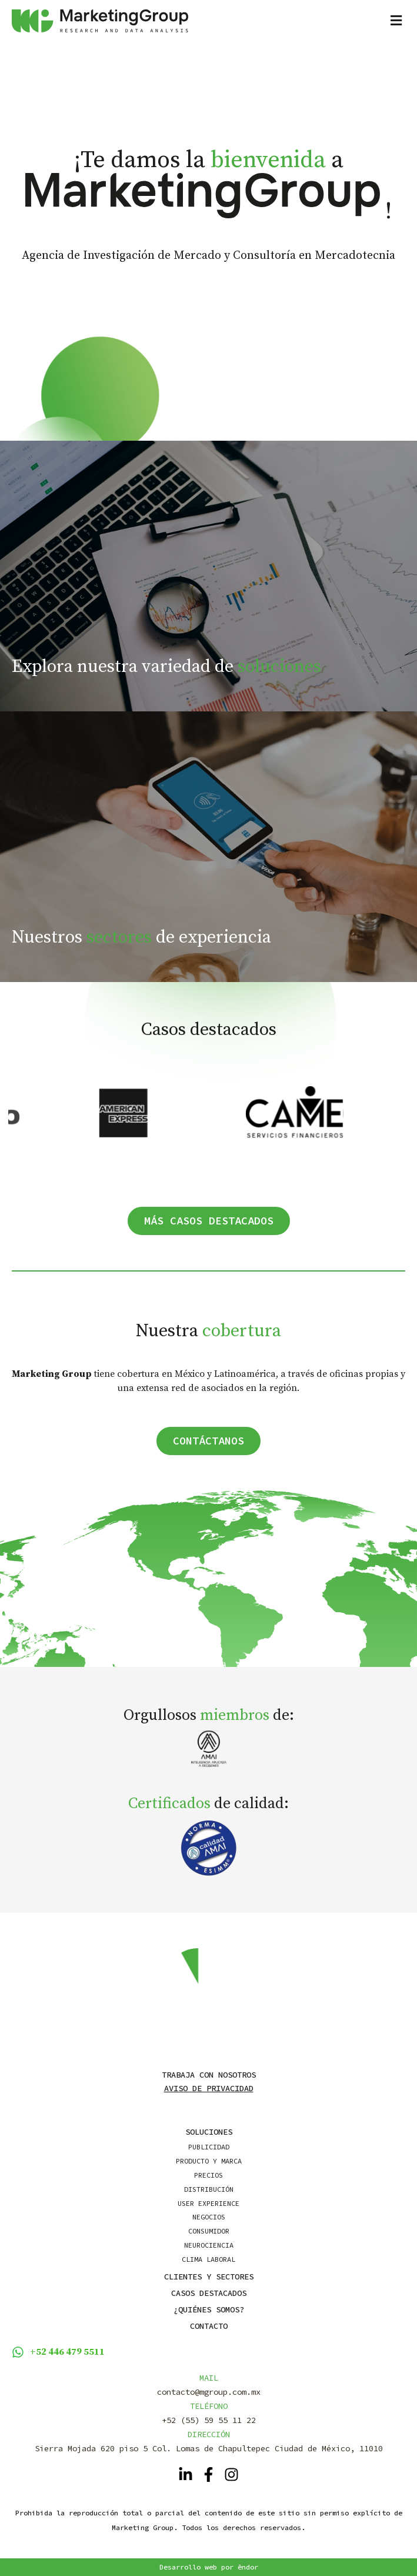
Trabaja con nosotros (209, 2074)
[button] (326, 21)
